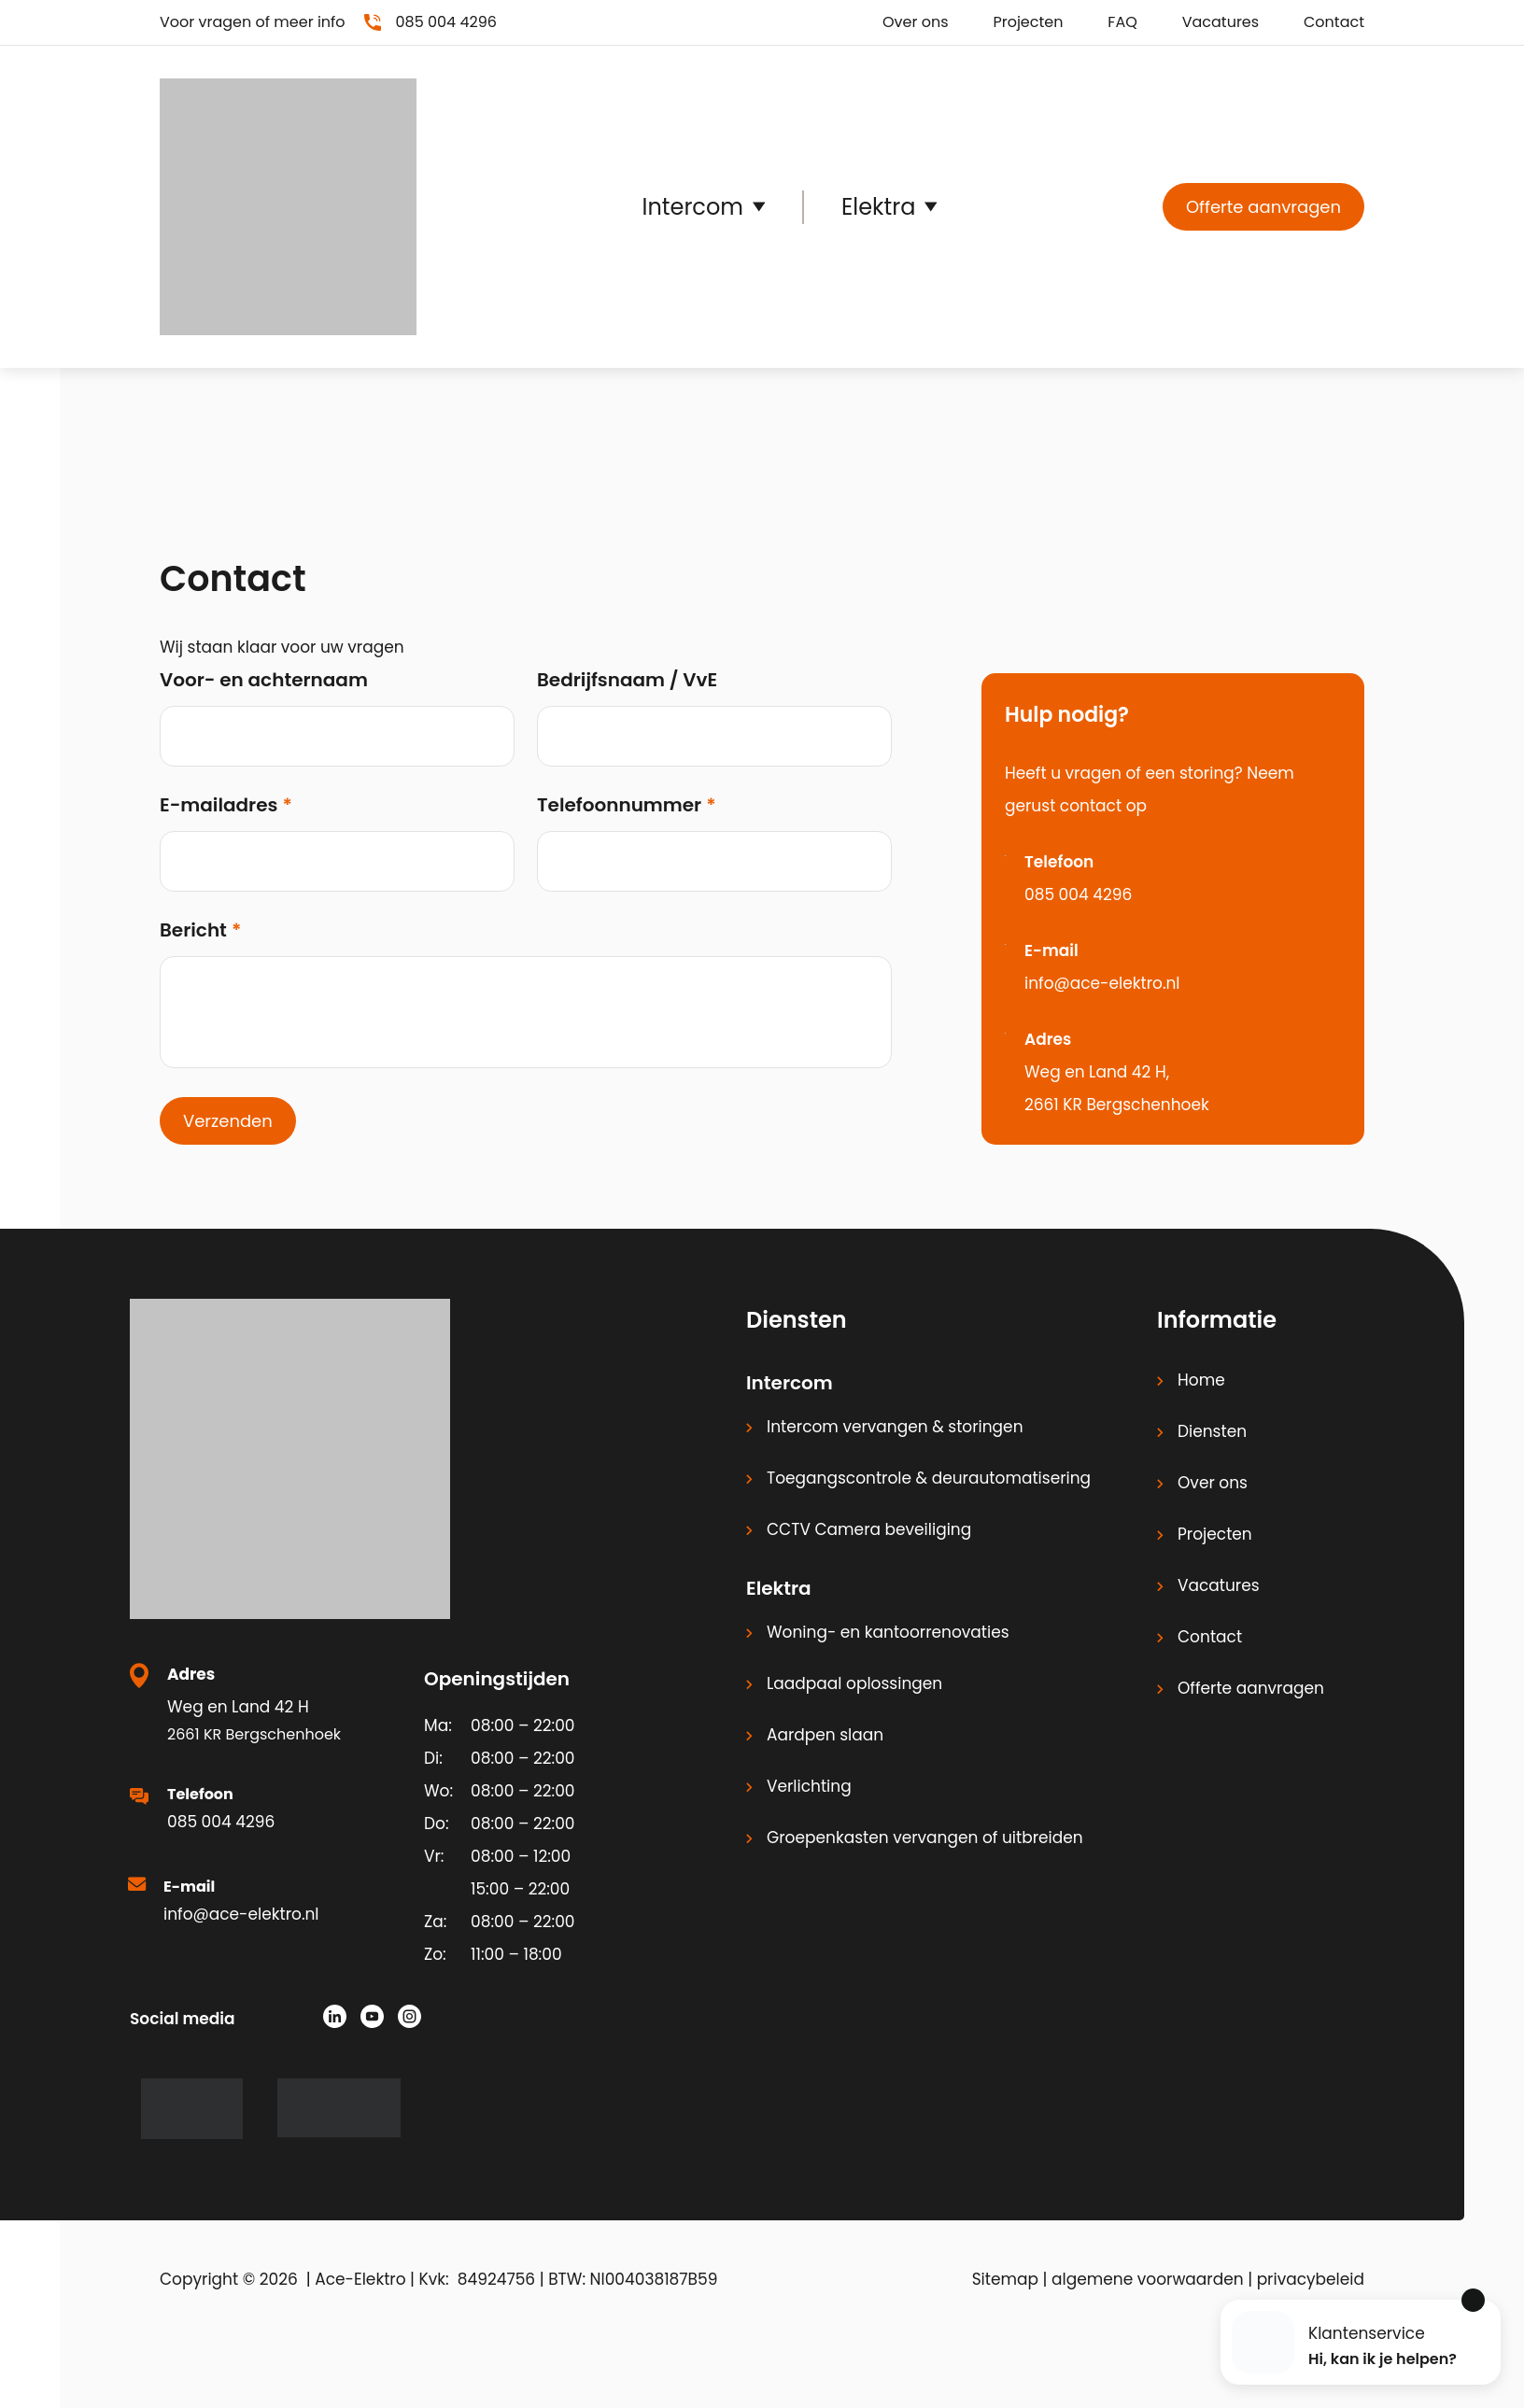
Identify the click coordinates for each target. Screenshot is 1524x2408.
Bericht (193, 930)
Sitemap (1005, 2279)
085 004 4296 (1078, 894)
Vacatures (1220, 22)
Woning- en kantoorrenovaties (888, 1632)
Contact (1334, 22)
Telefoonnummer (619, 805)
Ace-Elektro (360, 2279)
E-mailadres (218, 805)
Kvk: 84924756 (477, 2279)
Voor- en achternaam (264, 680)
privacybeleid (1310, 2279)
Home (1201, 1380)
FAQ (1122, 22)
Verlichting (809, 1786)
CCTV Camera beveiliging (869, 1529)
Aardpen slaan (825, 1735)
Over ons (915, 22)
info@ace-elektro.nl (1102, 983)
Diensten (1212, 1431)
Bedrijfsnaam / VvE (627, 680)
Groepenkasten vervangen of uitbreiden (925, 1837)
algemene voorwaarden (1147, 2279)
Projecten (1028, 22)
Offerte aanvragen (1263, 206)
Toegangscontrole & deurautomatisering (929, 1478)
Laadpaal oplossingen (854, 1683)
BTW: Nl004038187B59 (632, 2279)
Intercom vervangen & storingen (895, 1426)
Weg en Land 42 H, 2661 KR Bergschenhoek (1116, 1088)
